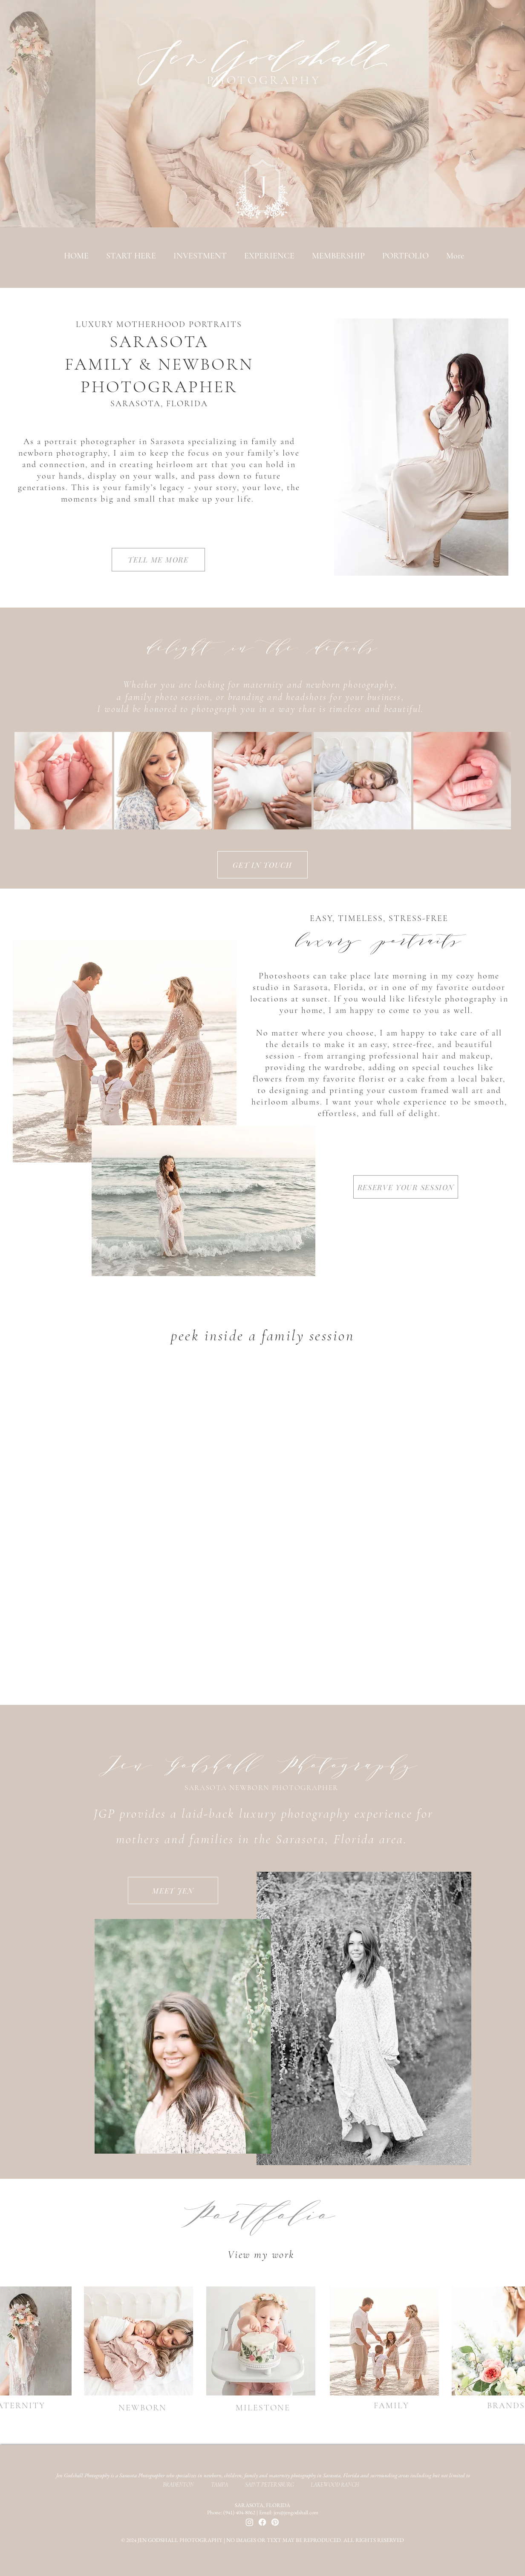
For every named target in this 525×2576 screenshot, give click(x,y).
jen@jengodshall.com (296, 2512)
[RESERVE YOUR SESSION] (405, 1187)
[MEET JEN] (173, 1890)
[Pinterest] (275, 2522)
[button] (405, 256)
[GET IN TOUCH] (262, 864)
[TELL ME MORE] (158, 559)
